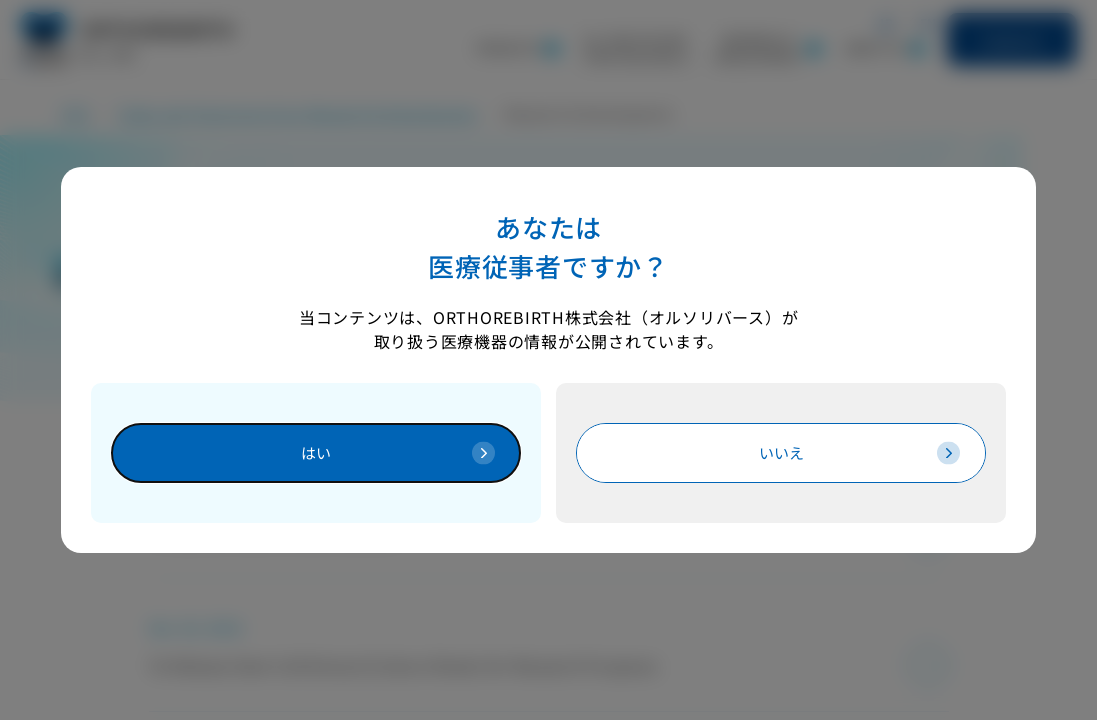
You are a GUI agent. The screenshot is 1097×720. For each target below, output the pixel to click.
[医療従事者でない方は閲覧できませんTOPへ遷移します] (781, 452)
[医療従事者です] (316, 452)
